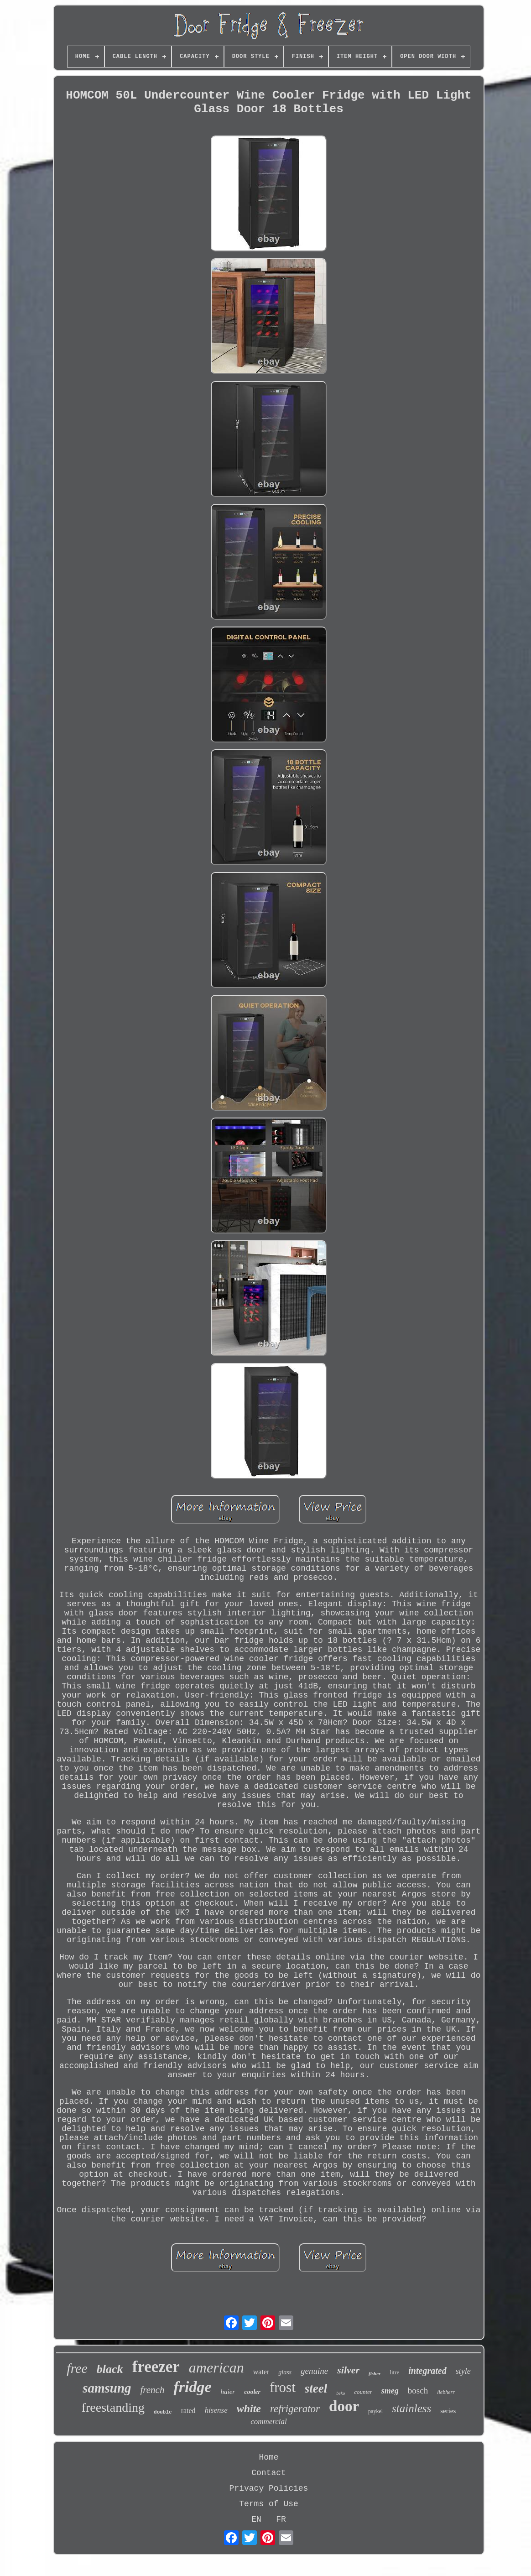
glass (285, 2372)
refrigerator (295, 2408)
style (463, 2371)
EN (256, 2519)
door (344, 2406)
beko (340, 2393)
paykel (375, 2411)
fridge (192, 2386)
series (448, 2410)
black (110, 2369)
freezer (156, 2367)
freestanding (113, 2407)
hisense (216, 2410)
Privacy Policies (268, 2488)
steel (316, 2388)
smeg (390, 2390)
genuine (314, 2371)
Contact (268, 2472)
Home (268, 2457)
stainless (411, 2408)
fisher (374, 2373)
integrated (427, 2371)
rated (188, 2410)
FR (281, 2519)
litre (394, 2372)
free (77, 2368)
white (249, 2408)
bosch (418, 2390)
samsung (107, 2388)
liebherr (446, 2392)
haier (228, 2391)
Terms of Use (268, 2503)
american (216, 2367)
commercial (268, 2421)
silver (348, 2370)
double (163, 2412)
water (261, 2372)
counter (363, 2391)
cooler (252, 2391)
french (153, 2389)
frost (283, 2387)
